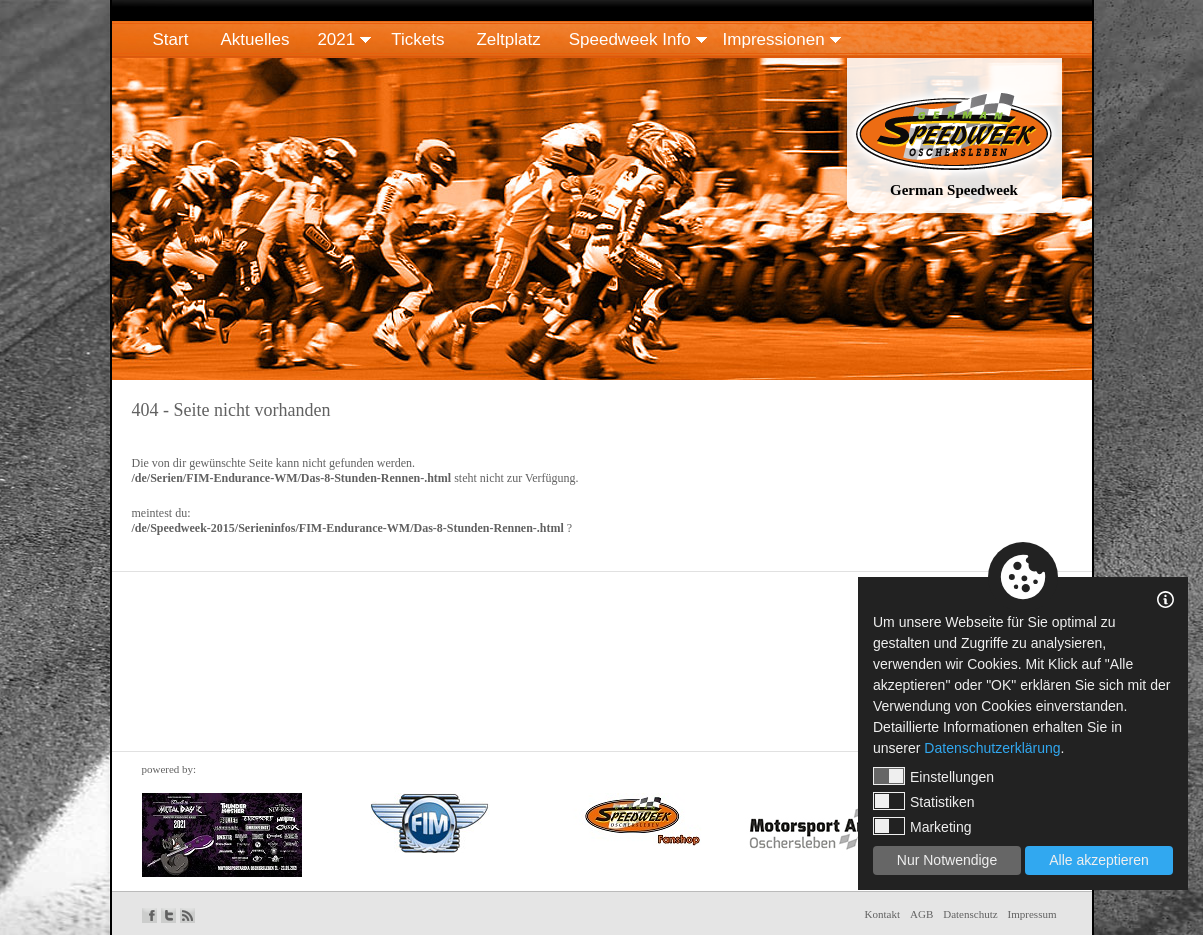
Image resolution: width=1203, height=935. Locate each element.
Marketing (922, 826)
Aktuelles (254, 39)
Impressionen (774, 39)
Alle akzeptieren (1099, 860)
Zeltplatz (508, 39)
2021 (336, 39)
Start (171, 39)
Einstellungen (933, 776)
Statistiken (924, 801)
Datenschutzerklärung (992, 748)
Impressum (1032, 914)
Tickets (417, 39)
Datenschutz (970, 914)
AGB (921, 914)
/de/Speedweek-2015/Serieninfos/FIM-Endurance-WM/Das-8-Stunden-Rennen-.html (348, 528)
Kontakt (882, 914)
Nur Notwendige (947, 860)
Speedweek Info (630, 39)
